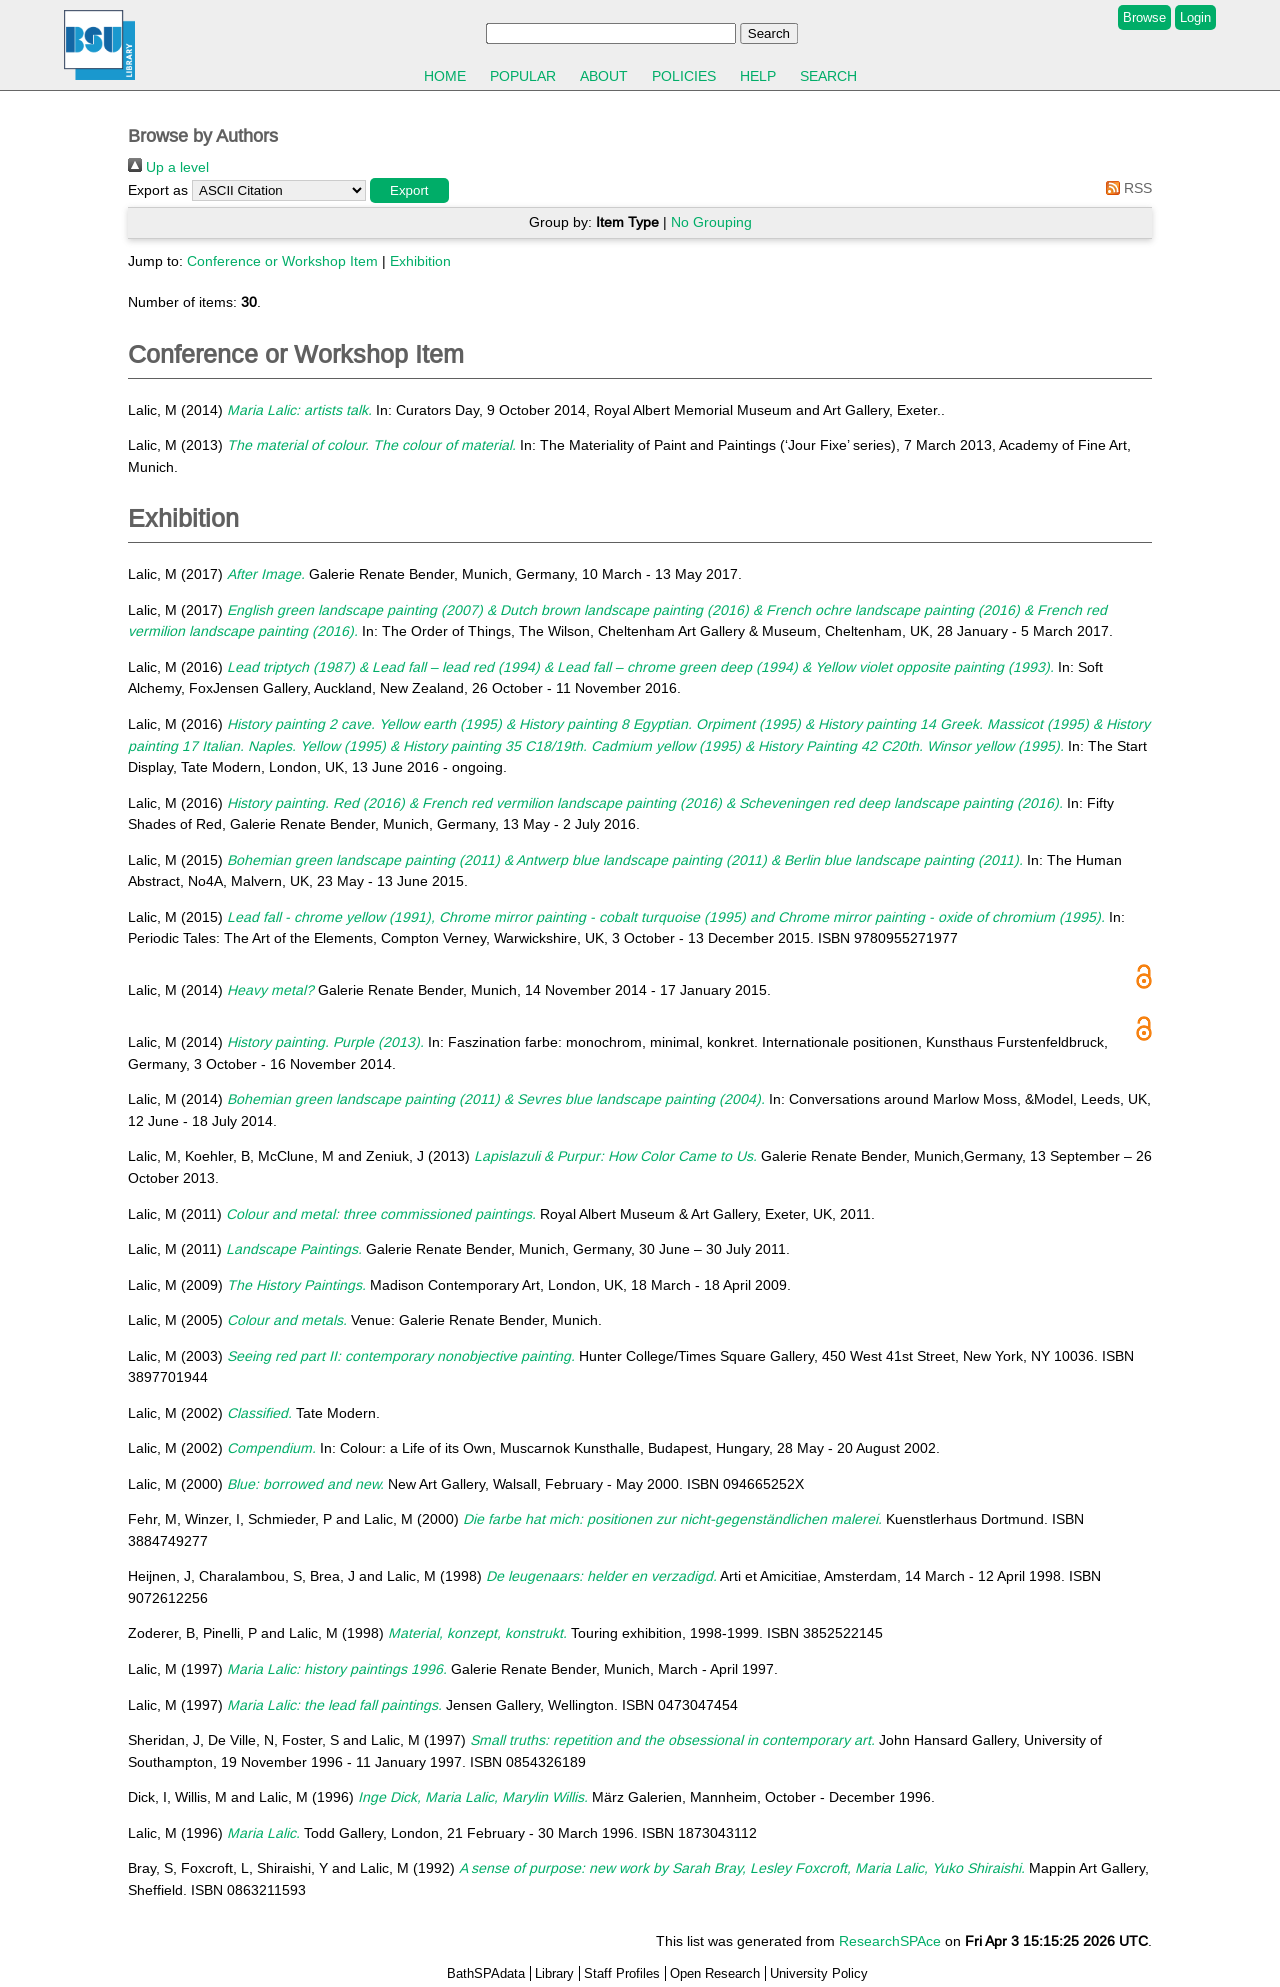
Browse (1144, 17)
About (604, 76)
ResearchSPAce (890, 1941)
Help (758, 76)
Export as (158, 190)
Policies (684, 76)
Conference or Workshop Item (282, 261)
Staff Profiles (622, 1973)
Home (445, 76)
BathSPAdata (486, 1973)
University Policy (819, 1973)
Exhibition (420, 261)
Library (554, 1973)
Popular (523, 76)
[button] (409, 190)
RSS (1125, 188)
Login (1195, 17)
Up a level (168, 167)
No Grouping (711, 222)
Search (828, 76)
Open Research (715, 1973)
